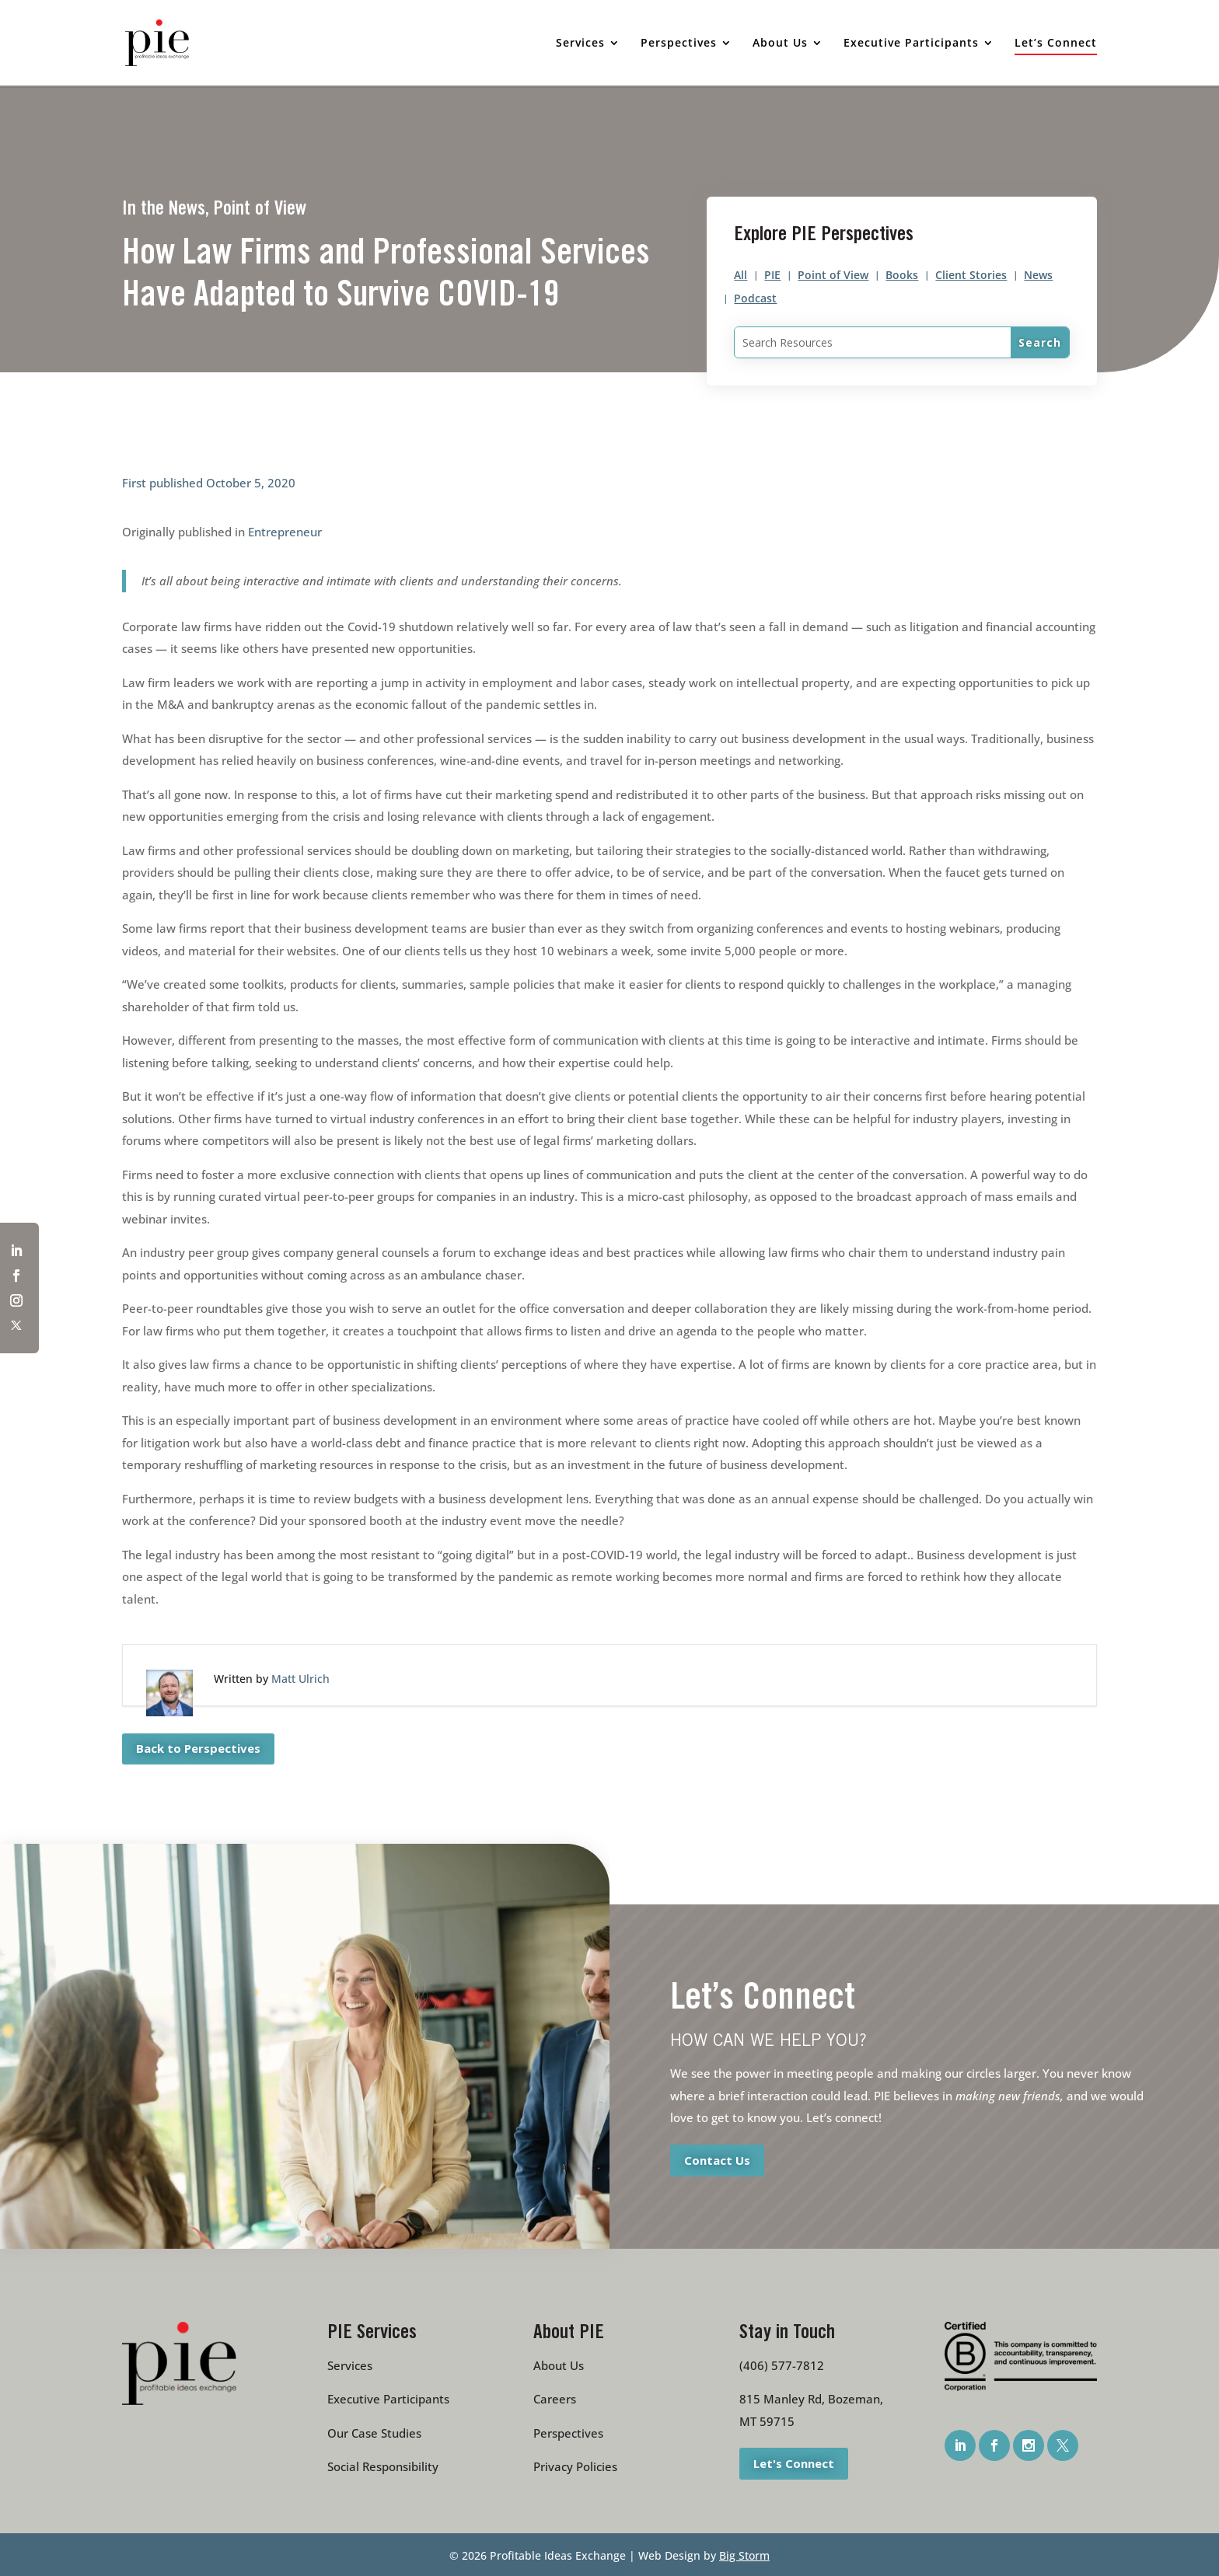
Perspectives (568, 2433)
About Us (558, 2365)
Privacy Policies (575, 2466)
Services (349, 2365)
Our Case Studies (374, 2433)
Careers (554, 2399)
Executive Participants (388, 2399)
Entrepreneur (285, 531)
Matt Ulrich (300, 1678)
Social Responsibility (382, 2466)
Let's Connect (793, 2463)
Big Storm (744, 2555)
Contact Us (717, 2159)
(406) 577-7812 (781, 2365)
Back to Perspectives (198, 1748)
